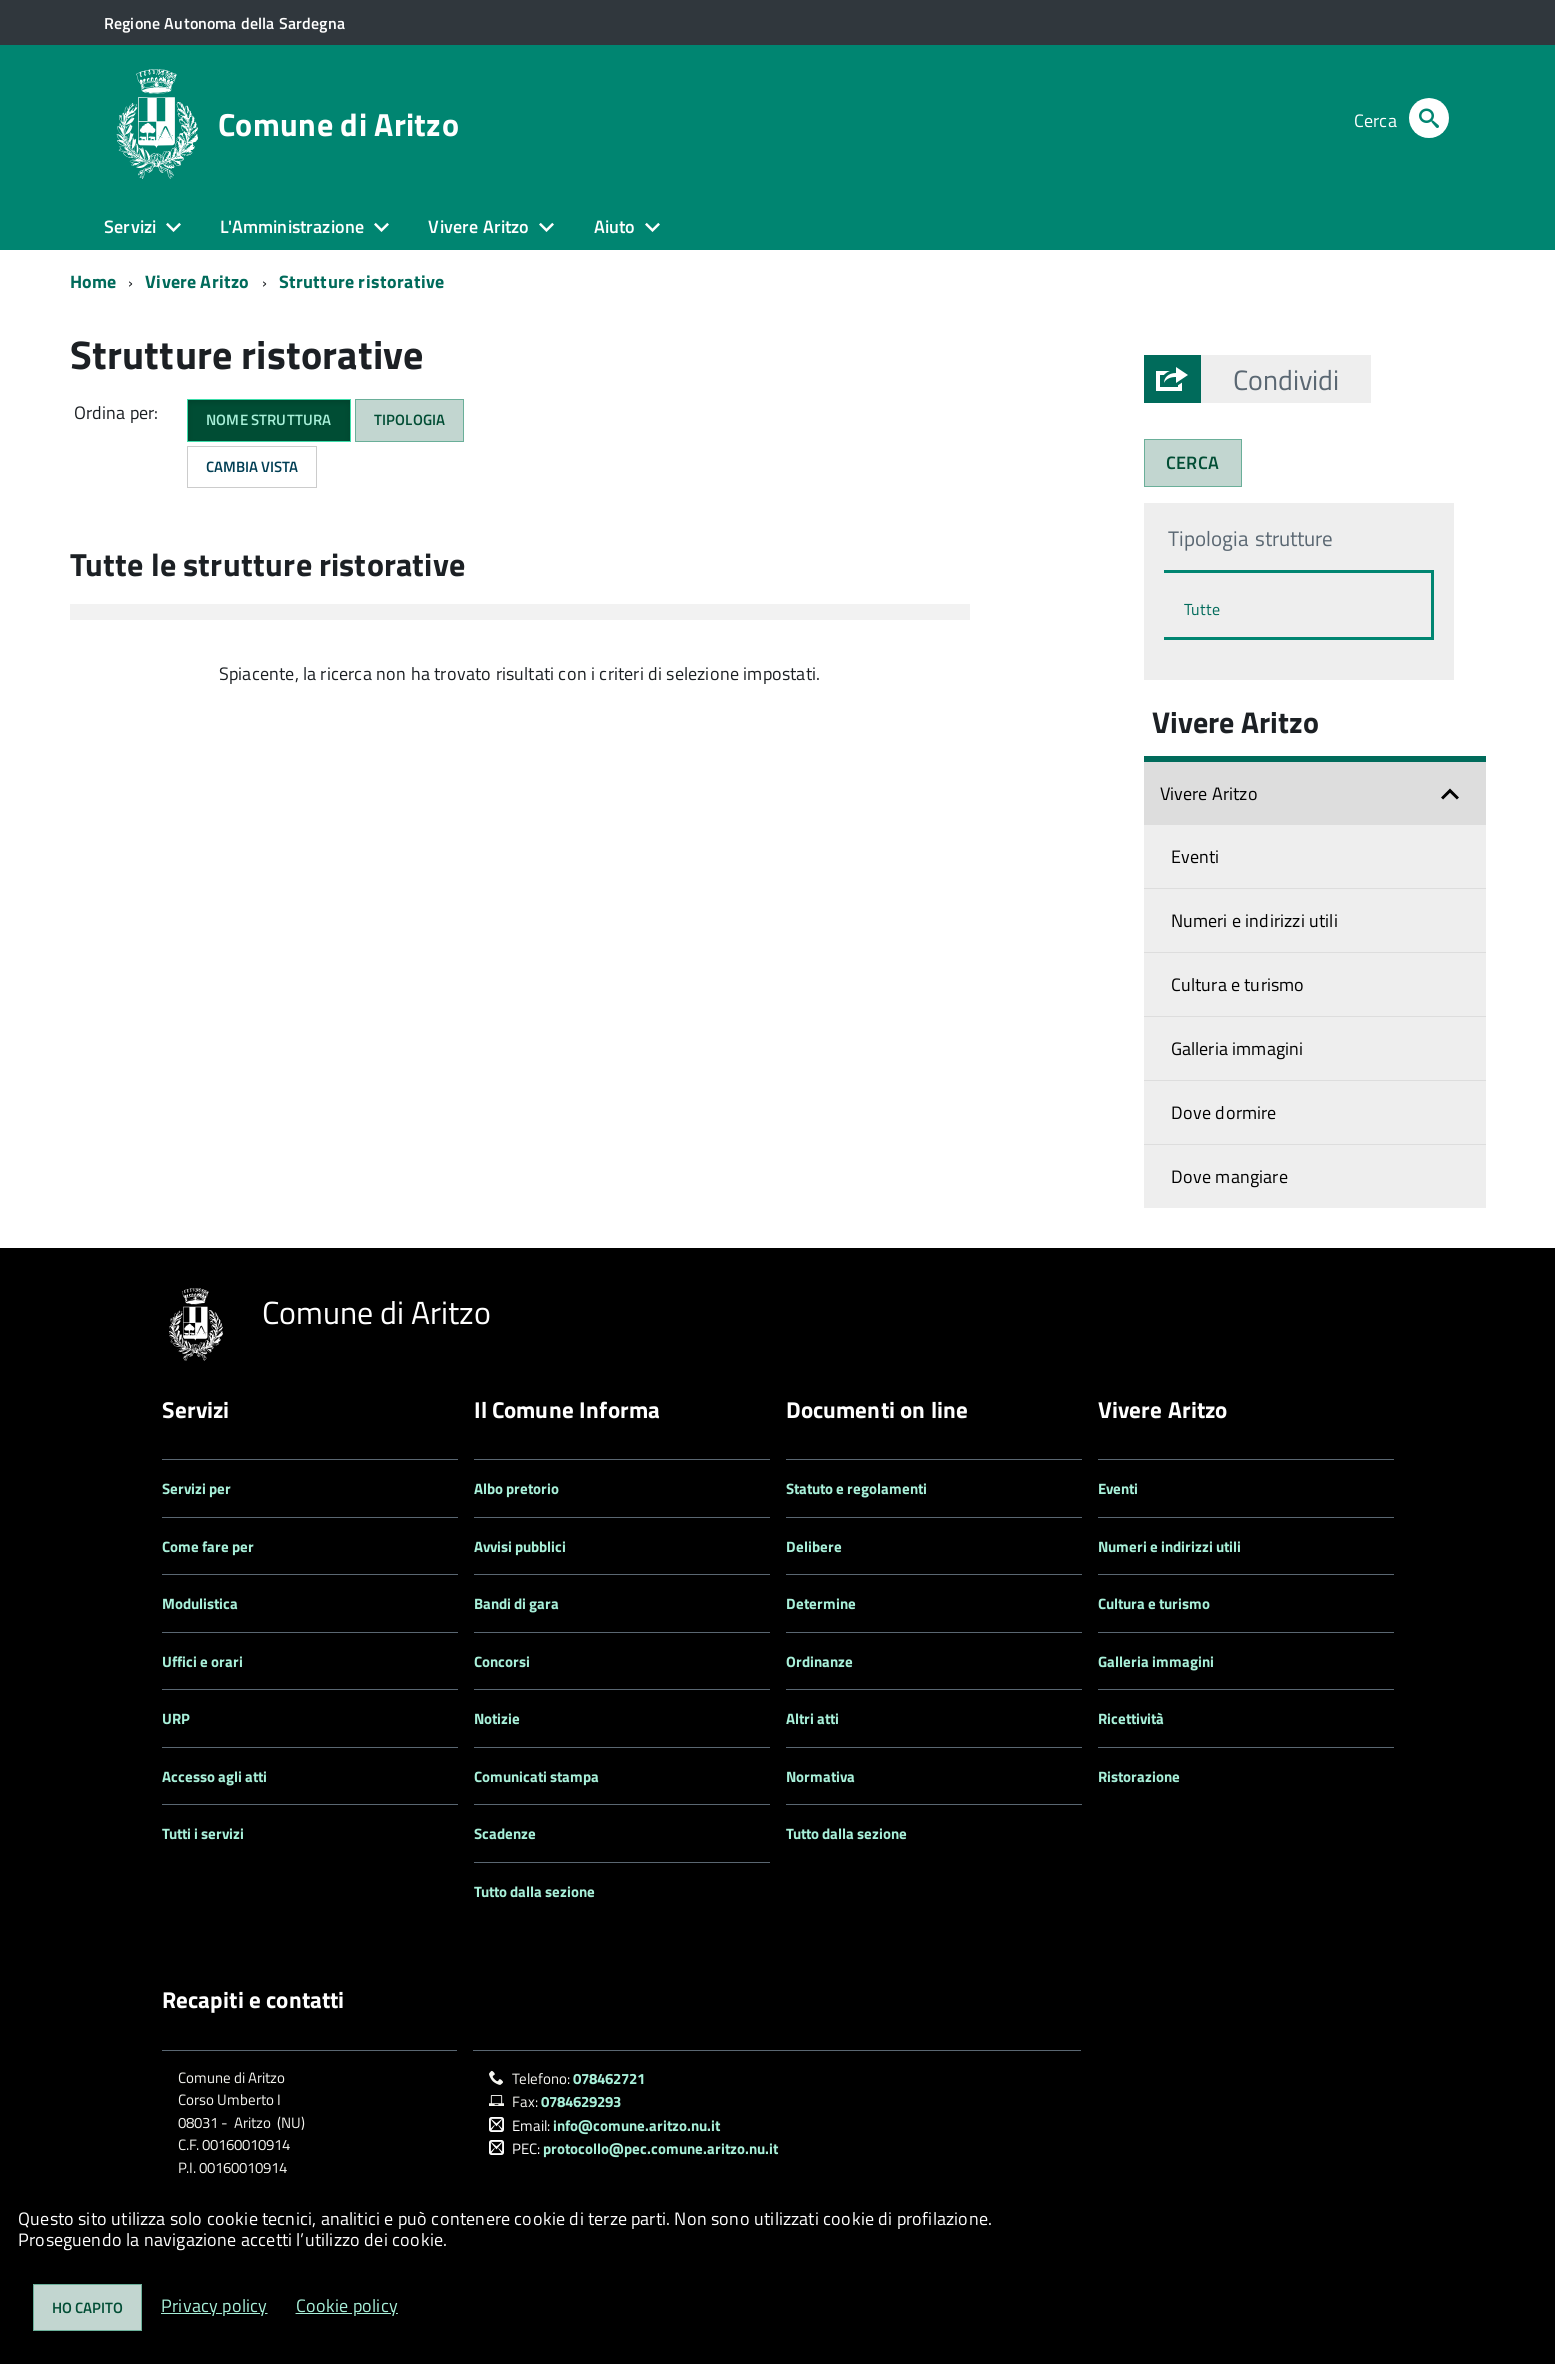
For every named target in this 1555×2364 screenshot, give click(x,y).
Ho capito (87, 2307)
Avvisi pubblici (520, 1546)
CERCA (1192, 462)
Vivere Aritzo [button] (478, 226)
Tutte (1202, 609)
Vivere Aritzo (197, 281)
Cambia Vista (252, 466)
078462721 (609, 2078)
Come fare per (208, 1546)
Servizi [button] (130, 226)
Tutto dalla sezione (534, 1891)
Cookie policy (347, 2305)
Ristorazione (1139, 1776)
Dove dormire (1224, 1112)
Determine (821, 1603)
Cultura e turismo (1238, 984)
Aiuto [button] (615, 226)
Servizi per (196, 1488)
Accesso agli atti (214, 1776)
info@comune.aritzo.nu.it (636, 2125)
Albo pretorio (516, 1488)
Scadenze (505, 1833)
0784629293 (581, 2101)
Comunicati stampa (536, 1776)
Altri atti (812, 1718)
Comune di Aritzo (338, 124)
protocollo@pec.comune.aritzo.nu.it (660, 2148)
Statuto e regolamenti (856, 1488)
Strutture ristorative (362, 281)
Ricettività (1131, 1718)
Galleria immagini (1237, 1048)
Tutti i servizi (203, 1833)
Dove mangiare (1229, 1176)
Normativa (820, 1776)
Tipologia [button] (410, 419)
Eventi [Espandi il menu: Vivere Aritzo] (1195, 856)
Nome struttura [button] (269, 419)
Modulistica (200, 1603)
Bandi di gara (516, 1603)
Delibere (814, 1546)
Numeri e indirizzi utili (1254, 920)
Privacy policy (214, 2305)
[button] (1286, 379)
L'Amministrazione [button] (292, 226)
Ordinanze (819, 1661)
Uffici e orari (202, 1661)
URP (176, 1718)
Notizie (497, 1718)
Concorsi (502, 1661)
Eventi (1118, 1488)
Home (93, 281)
